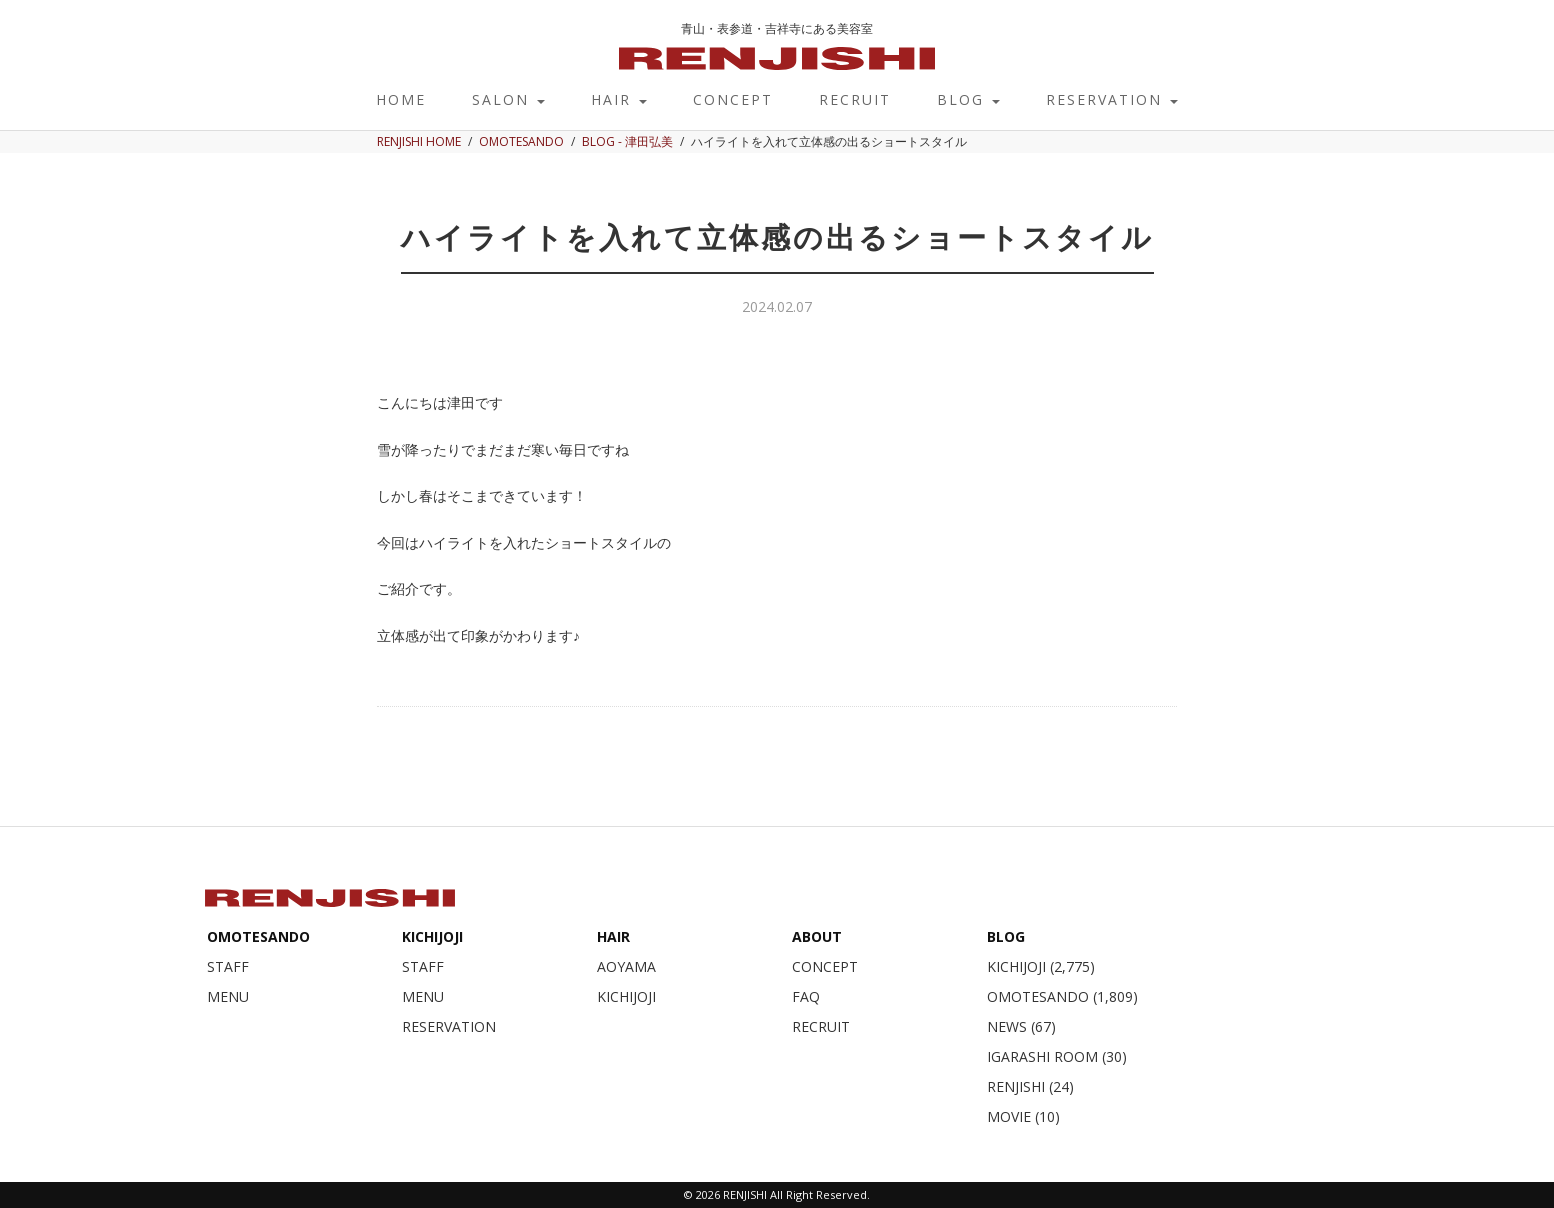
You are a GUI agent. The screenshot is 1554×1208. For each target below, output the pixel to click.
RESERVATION (1112, 99)
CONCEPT (733, 99)
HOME (401, 99)
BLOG (968, 99)
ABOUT (817, 936)
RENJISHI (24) (1030, 1086)
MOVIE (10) (1023, 1116)
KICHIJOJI (432, 936)
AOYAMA (626, 966)
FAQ (806, 996)
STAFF (228, 966)
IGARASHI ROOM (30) (1057, 1056)
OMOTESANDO (258, 936)
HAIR (619, 99)
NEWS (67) (1021, 1026)
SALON (508, 99)
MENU (228, 996)
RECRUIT (855, 99)
